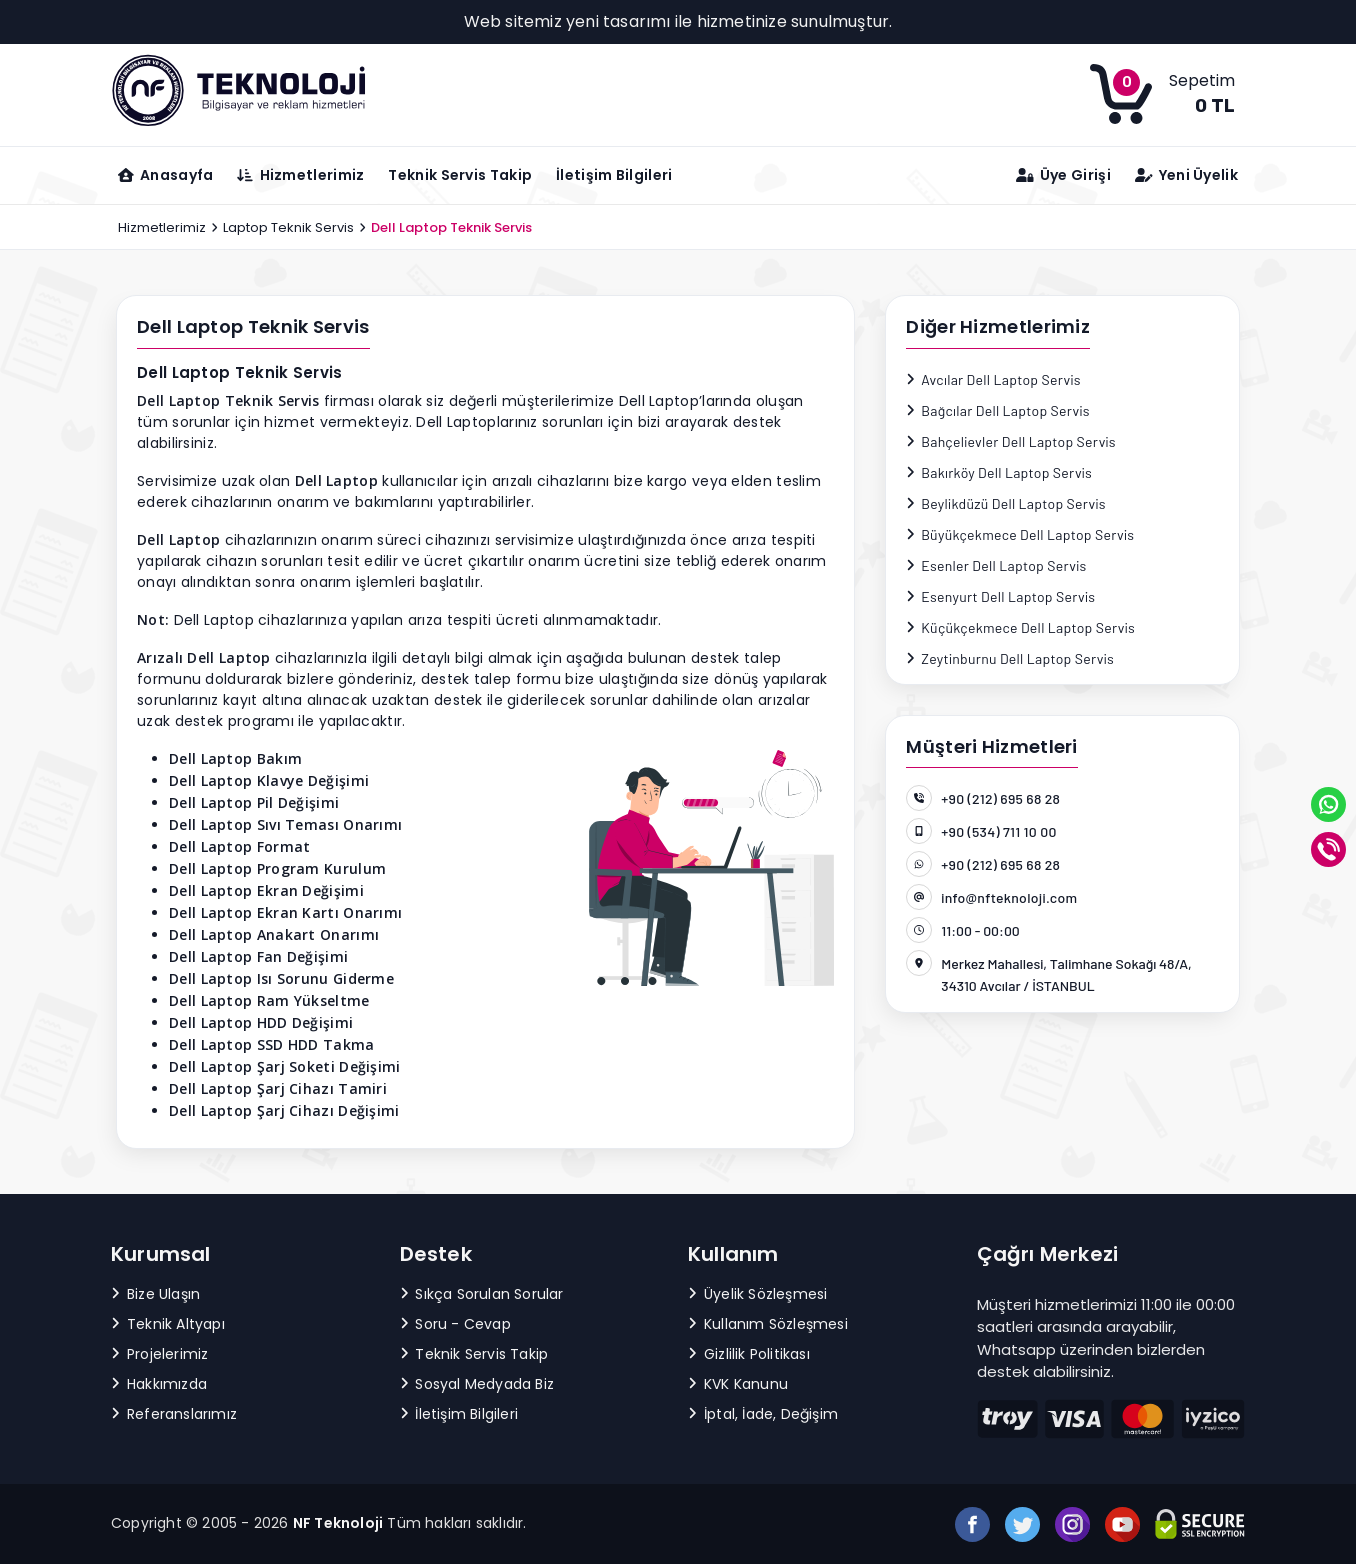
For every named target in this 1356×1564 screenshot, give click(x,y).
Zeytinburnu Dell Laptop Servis (1010, 658)
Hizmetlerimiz (162, 227)
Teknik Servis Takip (460, 175)
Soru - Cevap (455, 1324)
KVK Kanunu (738, 1384)
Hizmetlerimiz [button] (300, 175)
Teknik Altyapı (168, 1324)
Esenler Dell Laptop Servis (996, 565)
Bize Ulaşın (155, 1294)
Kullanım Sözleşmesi (768, 1324)
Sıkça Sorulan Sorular (482, 1294)
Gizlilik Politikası (749, 1354)
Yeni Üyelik (1186, 175)
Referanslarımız (174, 1414)
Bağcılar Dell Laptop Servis (998, 410)
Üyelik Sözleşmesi (757, 1294)
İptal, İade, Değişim (763, 1414)
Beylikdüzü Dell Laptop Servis (1006, 503)
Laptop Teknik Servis (288, 227)
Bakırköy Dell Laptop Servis (999, 472)
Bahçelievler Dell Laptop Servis (1011, 441)
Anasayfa (165, 175)
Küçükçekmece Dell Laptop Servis (1020, 627)
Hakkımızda (159, 1384)
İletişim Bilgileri (614, 175)
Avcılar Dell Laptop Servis (993, 379)
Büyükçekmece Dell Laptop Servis (1020, 534)
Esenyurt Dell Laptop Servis (1000, 596)
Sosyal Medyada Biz (477, 1384)
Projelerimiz (159, 1354)
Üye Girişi (1063, 175)
